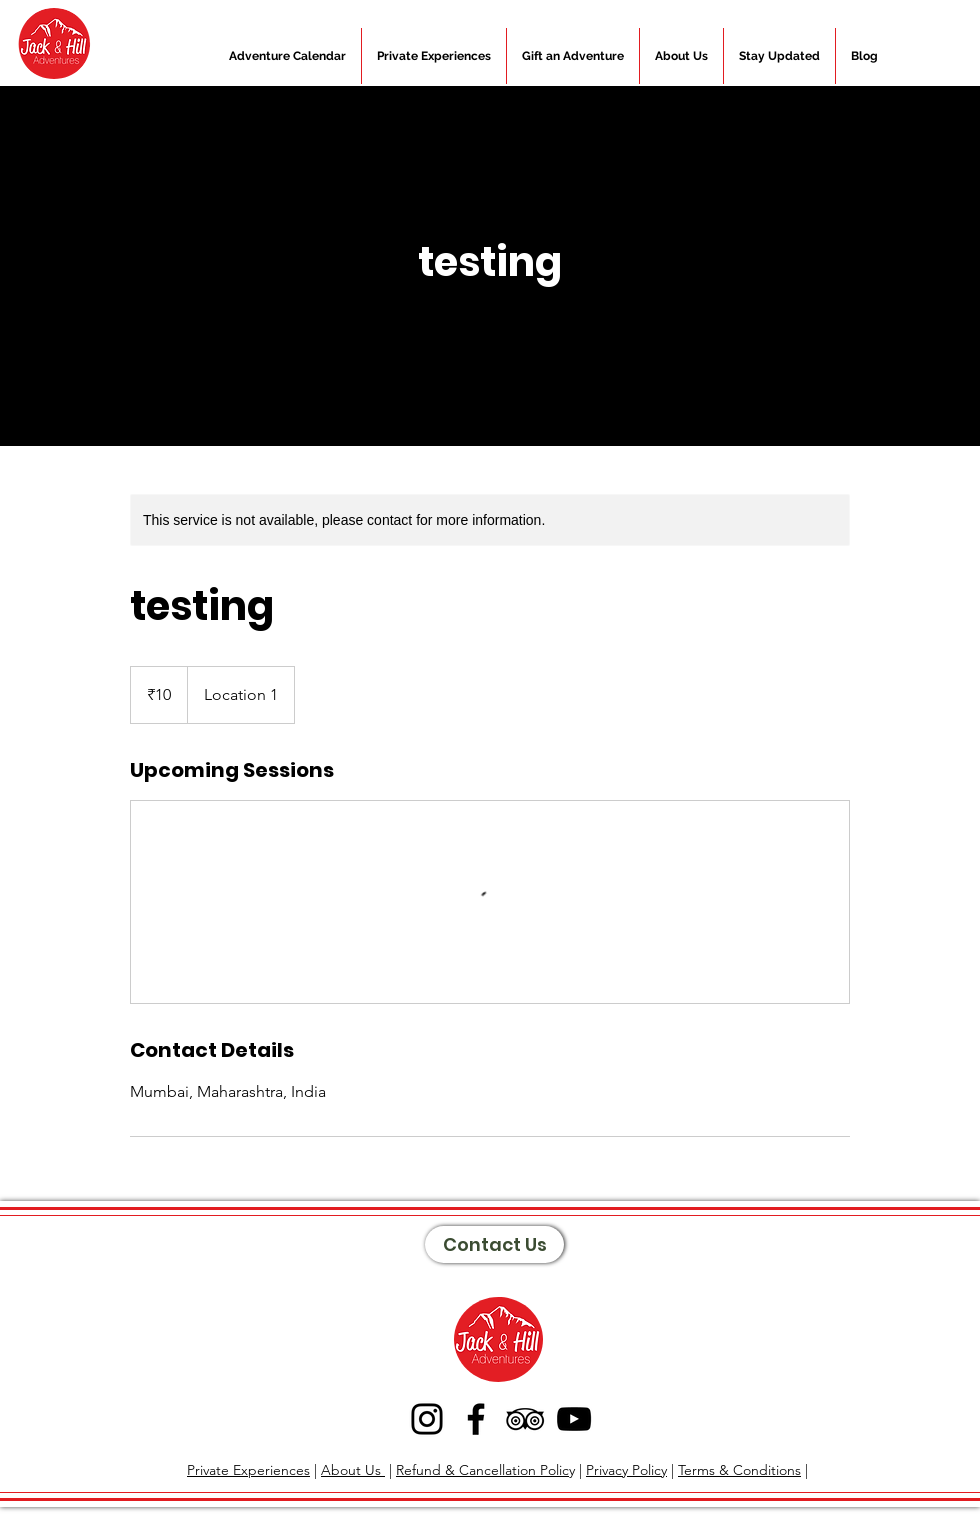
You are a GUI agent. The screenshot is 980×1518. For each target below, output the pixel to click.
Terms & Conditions (739, 1470)
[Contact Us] (494, 1244)
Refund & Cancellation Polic (482, 1470)
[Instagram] (427, 1419)
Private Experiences (248, 1470)
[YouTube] (574, 1419)
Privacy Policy (626, 1470)
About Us (353, 1470)
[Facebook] (476, 1419)
